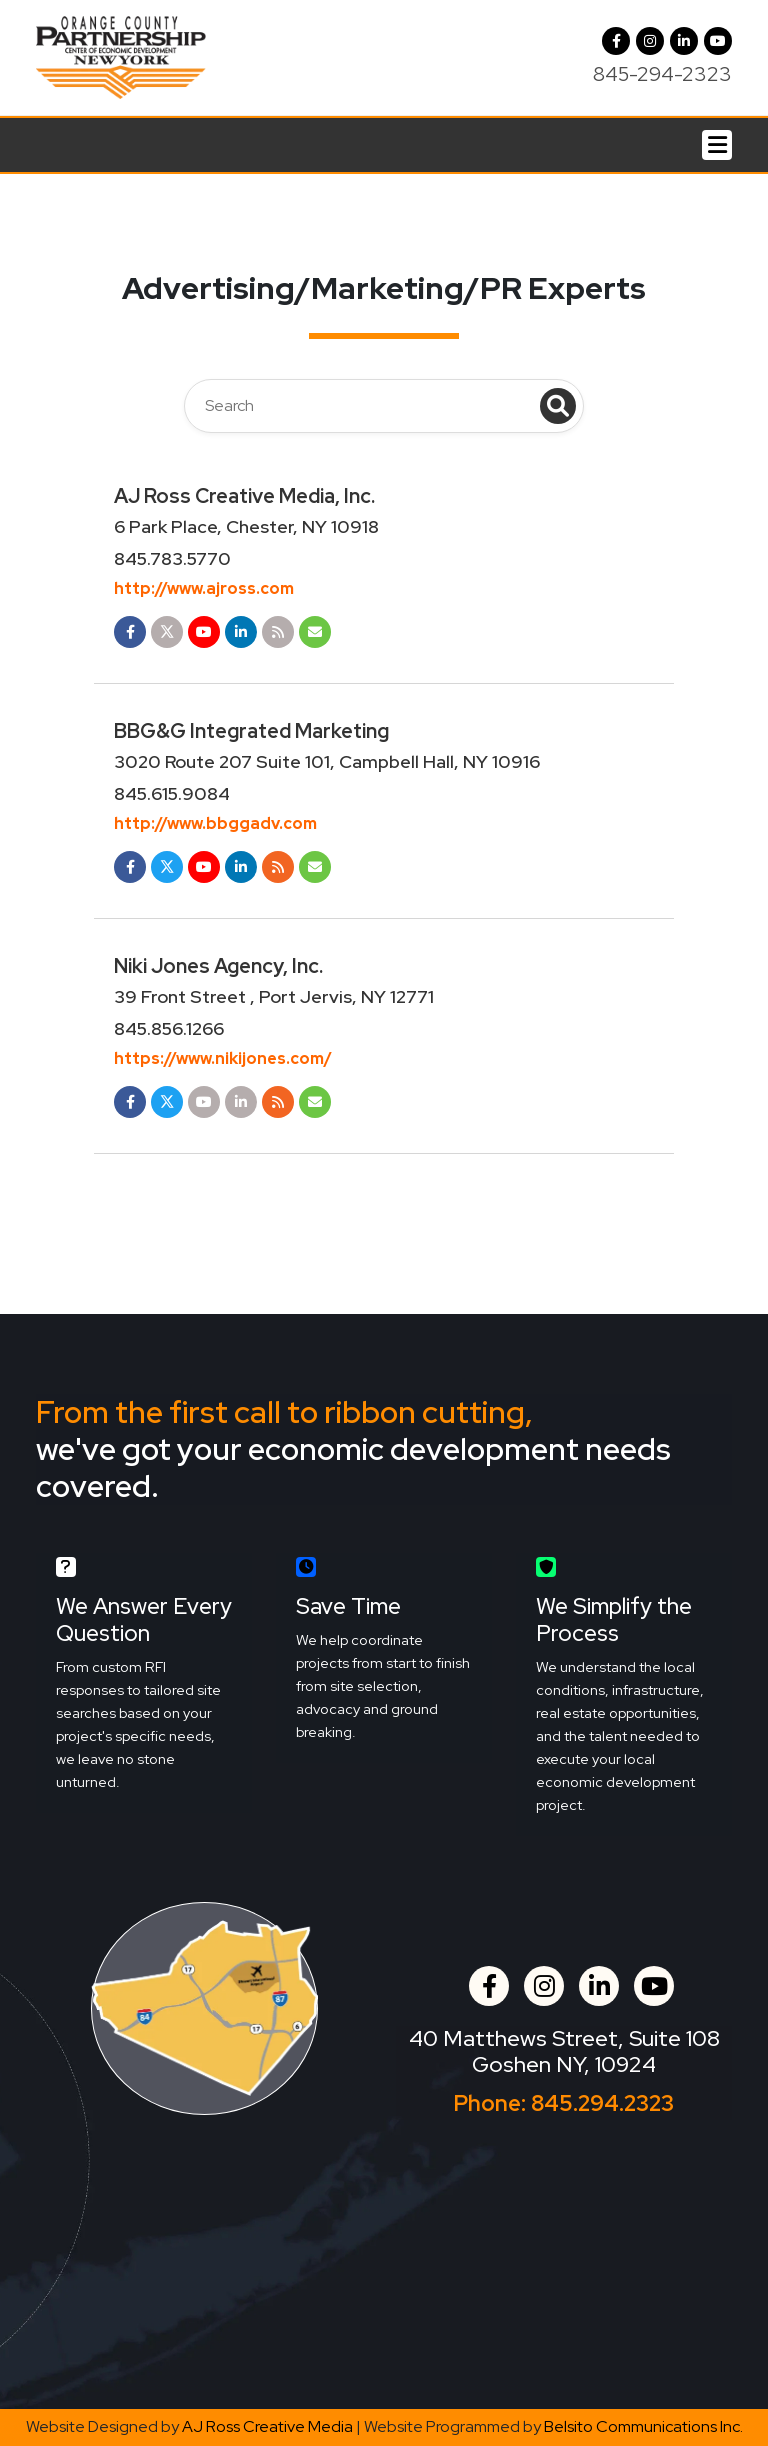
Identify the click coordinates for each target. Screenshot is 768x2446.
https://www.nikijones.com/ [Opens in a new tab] (223, 1058)
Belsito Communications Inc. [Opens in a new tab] (643, 2426)
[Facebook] (616, 41)
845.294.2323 (602, 2103)
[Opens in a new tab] (130, 632)
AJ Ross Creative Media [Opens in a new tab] (267, 2426)
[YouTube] (718, 41)
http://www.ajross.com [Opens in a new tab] (204, 588)
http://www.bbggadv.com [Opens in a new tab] (215, 823)
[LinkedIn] (684, 41)
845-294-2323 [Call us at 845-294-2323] (662, 74)
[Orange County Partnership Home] (121, 55)
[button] (650, 41)
